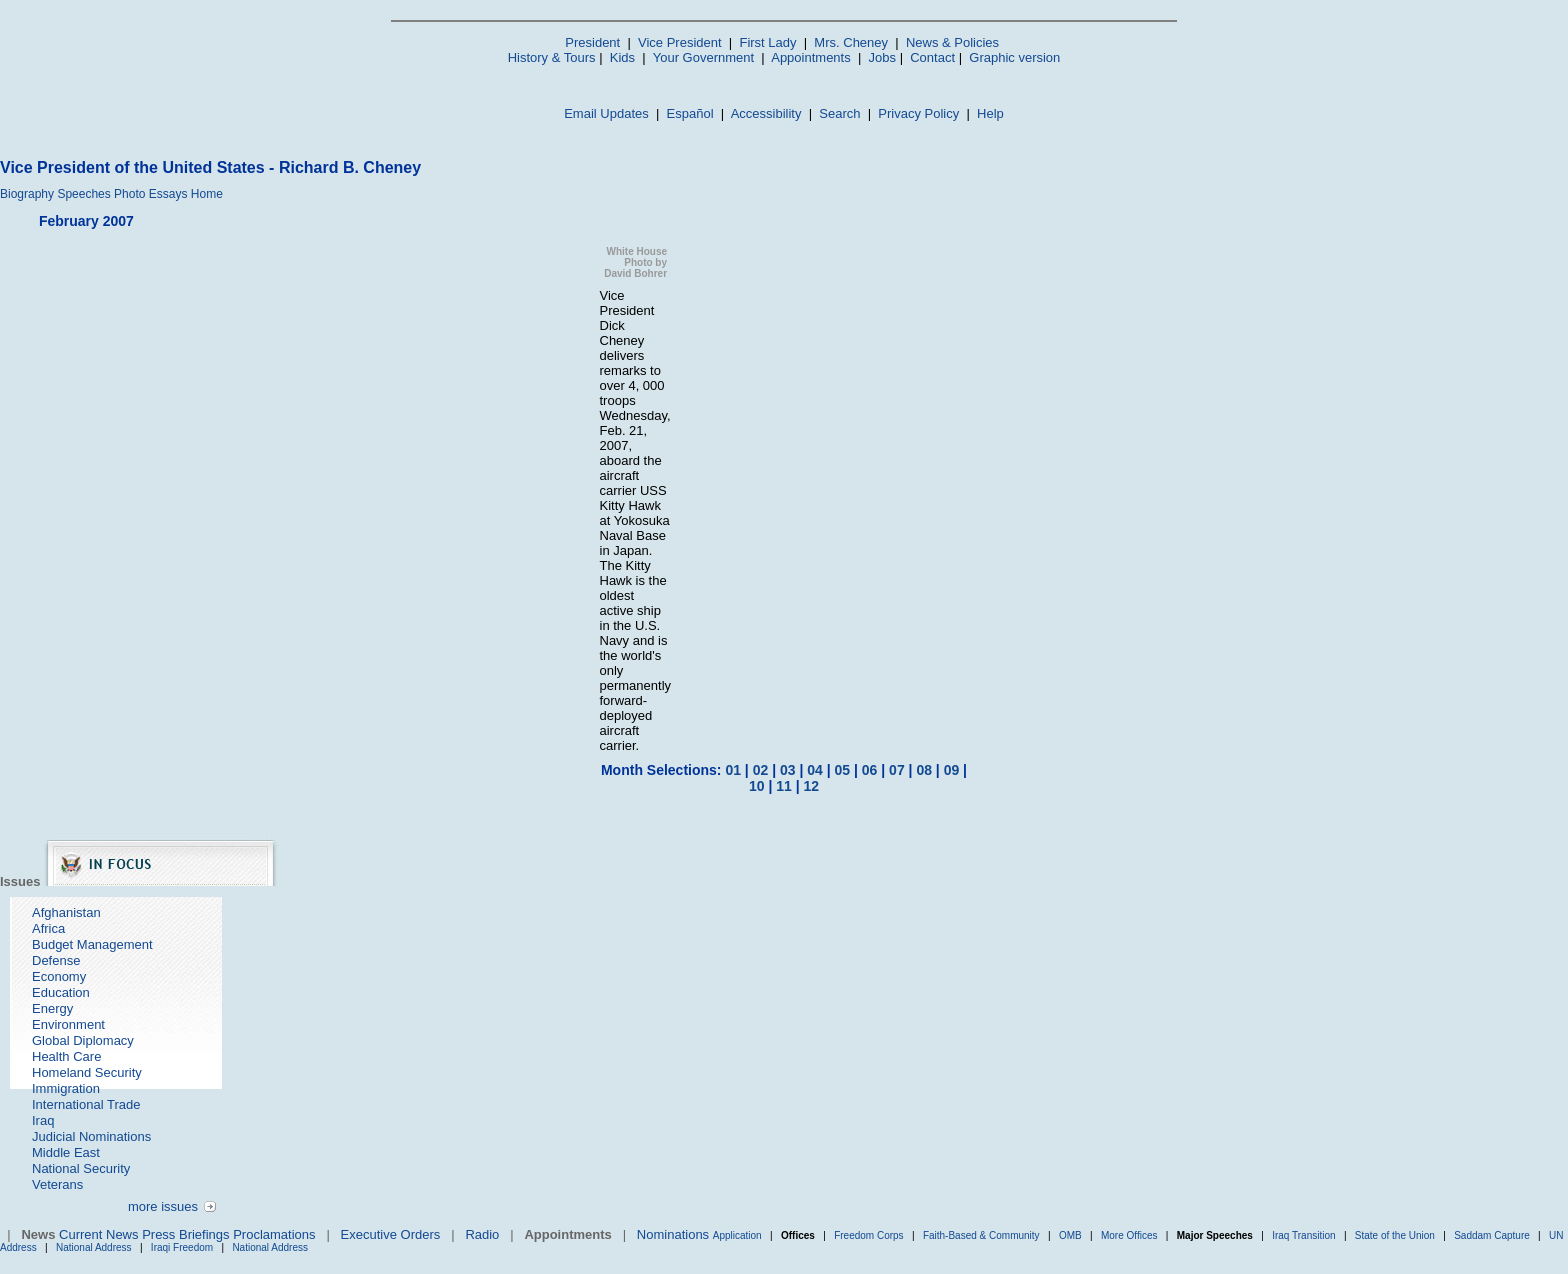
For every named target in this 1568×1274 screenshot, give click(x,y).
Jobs (882, 57)
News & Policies (952, 42)
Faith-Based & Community (983, 1235)
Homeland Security (87, 1072)
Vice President (680, 42)
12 (811, 786)
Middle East (66, 1152)
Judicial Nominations (91, 1136)
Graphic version (1014, 57)
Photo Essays (150, 194)
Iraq (43, 1120)
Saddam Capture (1492, 1235)
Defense (56, 960)
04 (815, 770)
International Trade (86, 1104)
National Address (94, 1247)
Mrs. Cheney (851, 42)
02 (761, 770)
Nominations (673, 1234)
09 (952, 770)
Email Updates (606, 113)
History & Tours (552, 57)
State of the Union (1395, 1235)
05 (843, 770)
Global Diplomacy (83, 1040)
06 (870, 770)
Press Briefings (185, 1234)
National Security (81, 1168)
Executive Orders (391, 1234)
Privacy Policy (918, 113)
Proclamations (274, 1234)
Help (990, 113)
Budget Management (92, 944)
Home (207, 194)
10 (757, 786)
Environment (68, 1024)
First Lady (767, 42)
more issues (163, 1206)
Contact (932, 57)
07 (897, 770)
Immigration (66, 1088)
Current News (98, 1234)
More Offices (1129, 1235)
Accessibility (766, 113)
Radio (482, 1234)
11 (784, 786)
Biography (27, 194)
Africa (48, 928)
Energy (52, 1008)
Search (839, 113)
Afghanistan (66, 912)
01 (733, 770)
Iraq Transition (1303, 1235)
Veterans (57, 1184)
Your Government (703, 57)
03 (788, 770)
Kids (622, 57)
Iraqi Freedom (182, 1247)
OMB (1070, 1235)
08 (924, 770)
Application (737, 1235)
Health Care (66, 1056)
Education (61, 992)
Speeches (83, 194)
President (592, 42)
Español (690, 113)
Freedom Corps (868, 1235)
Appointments (811, 57)
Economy (59, 976)
